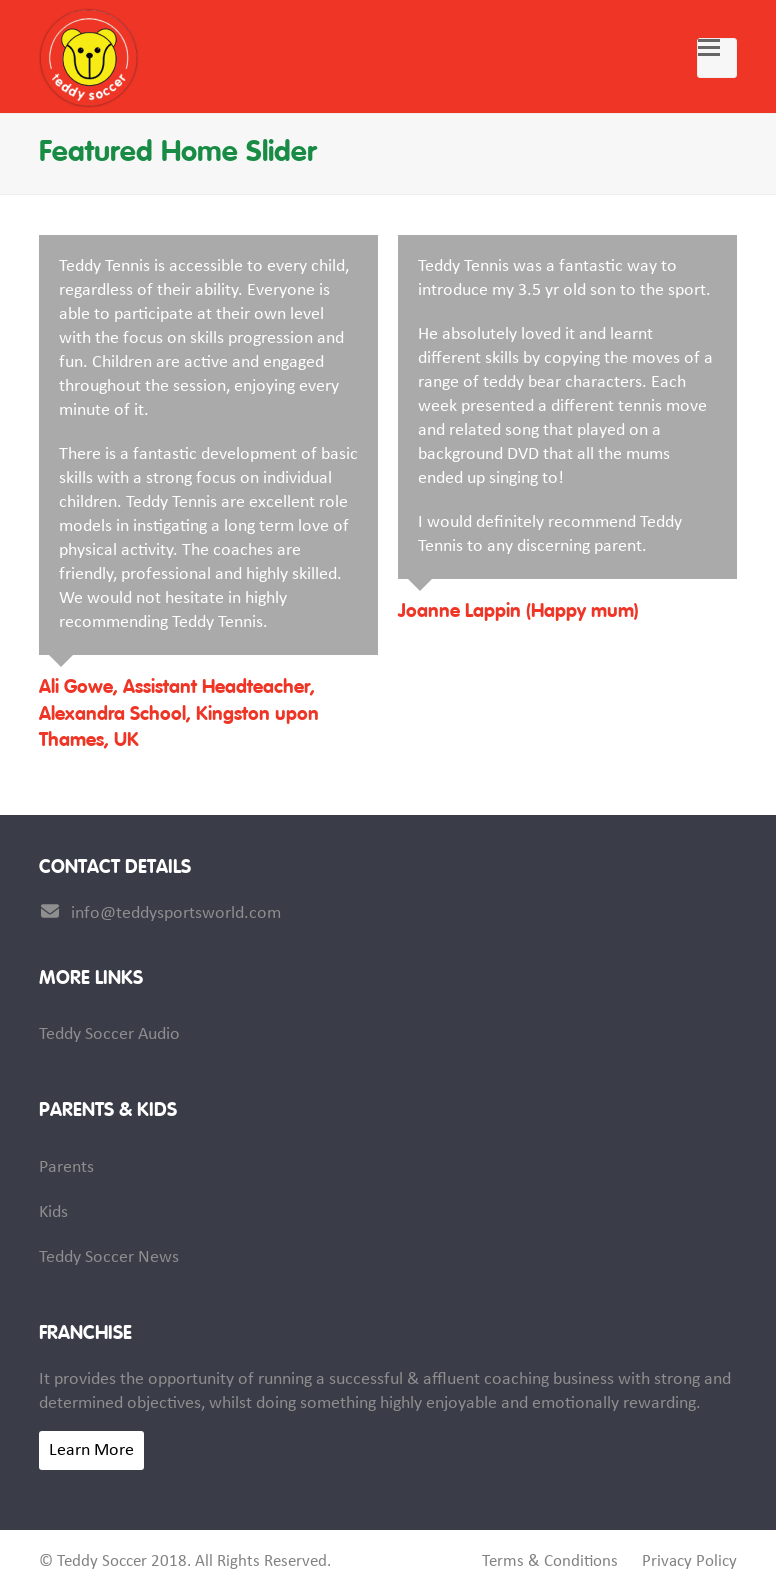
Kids (53, 1212)
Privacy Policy (689, 1562)
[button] (717, 58)
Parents (66, 1167)
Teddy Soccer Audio (109, 1034)
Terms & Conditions (550, 1562)
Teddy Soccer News (109, 1257)
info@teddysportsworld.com (176, 913)
